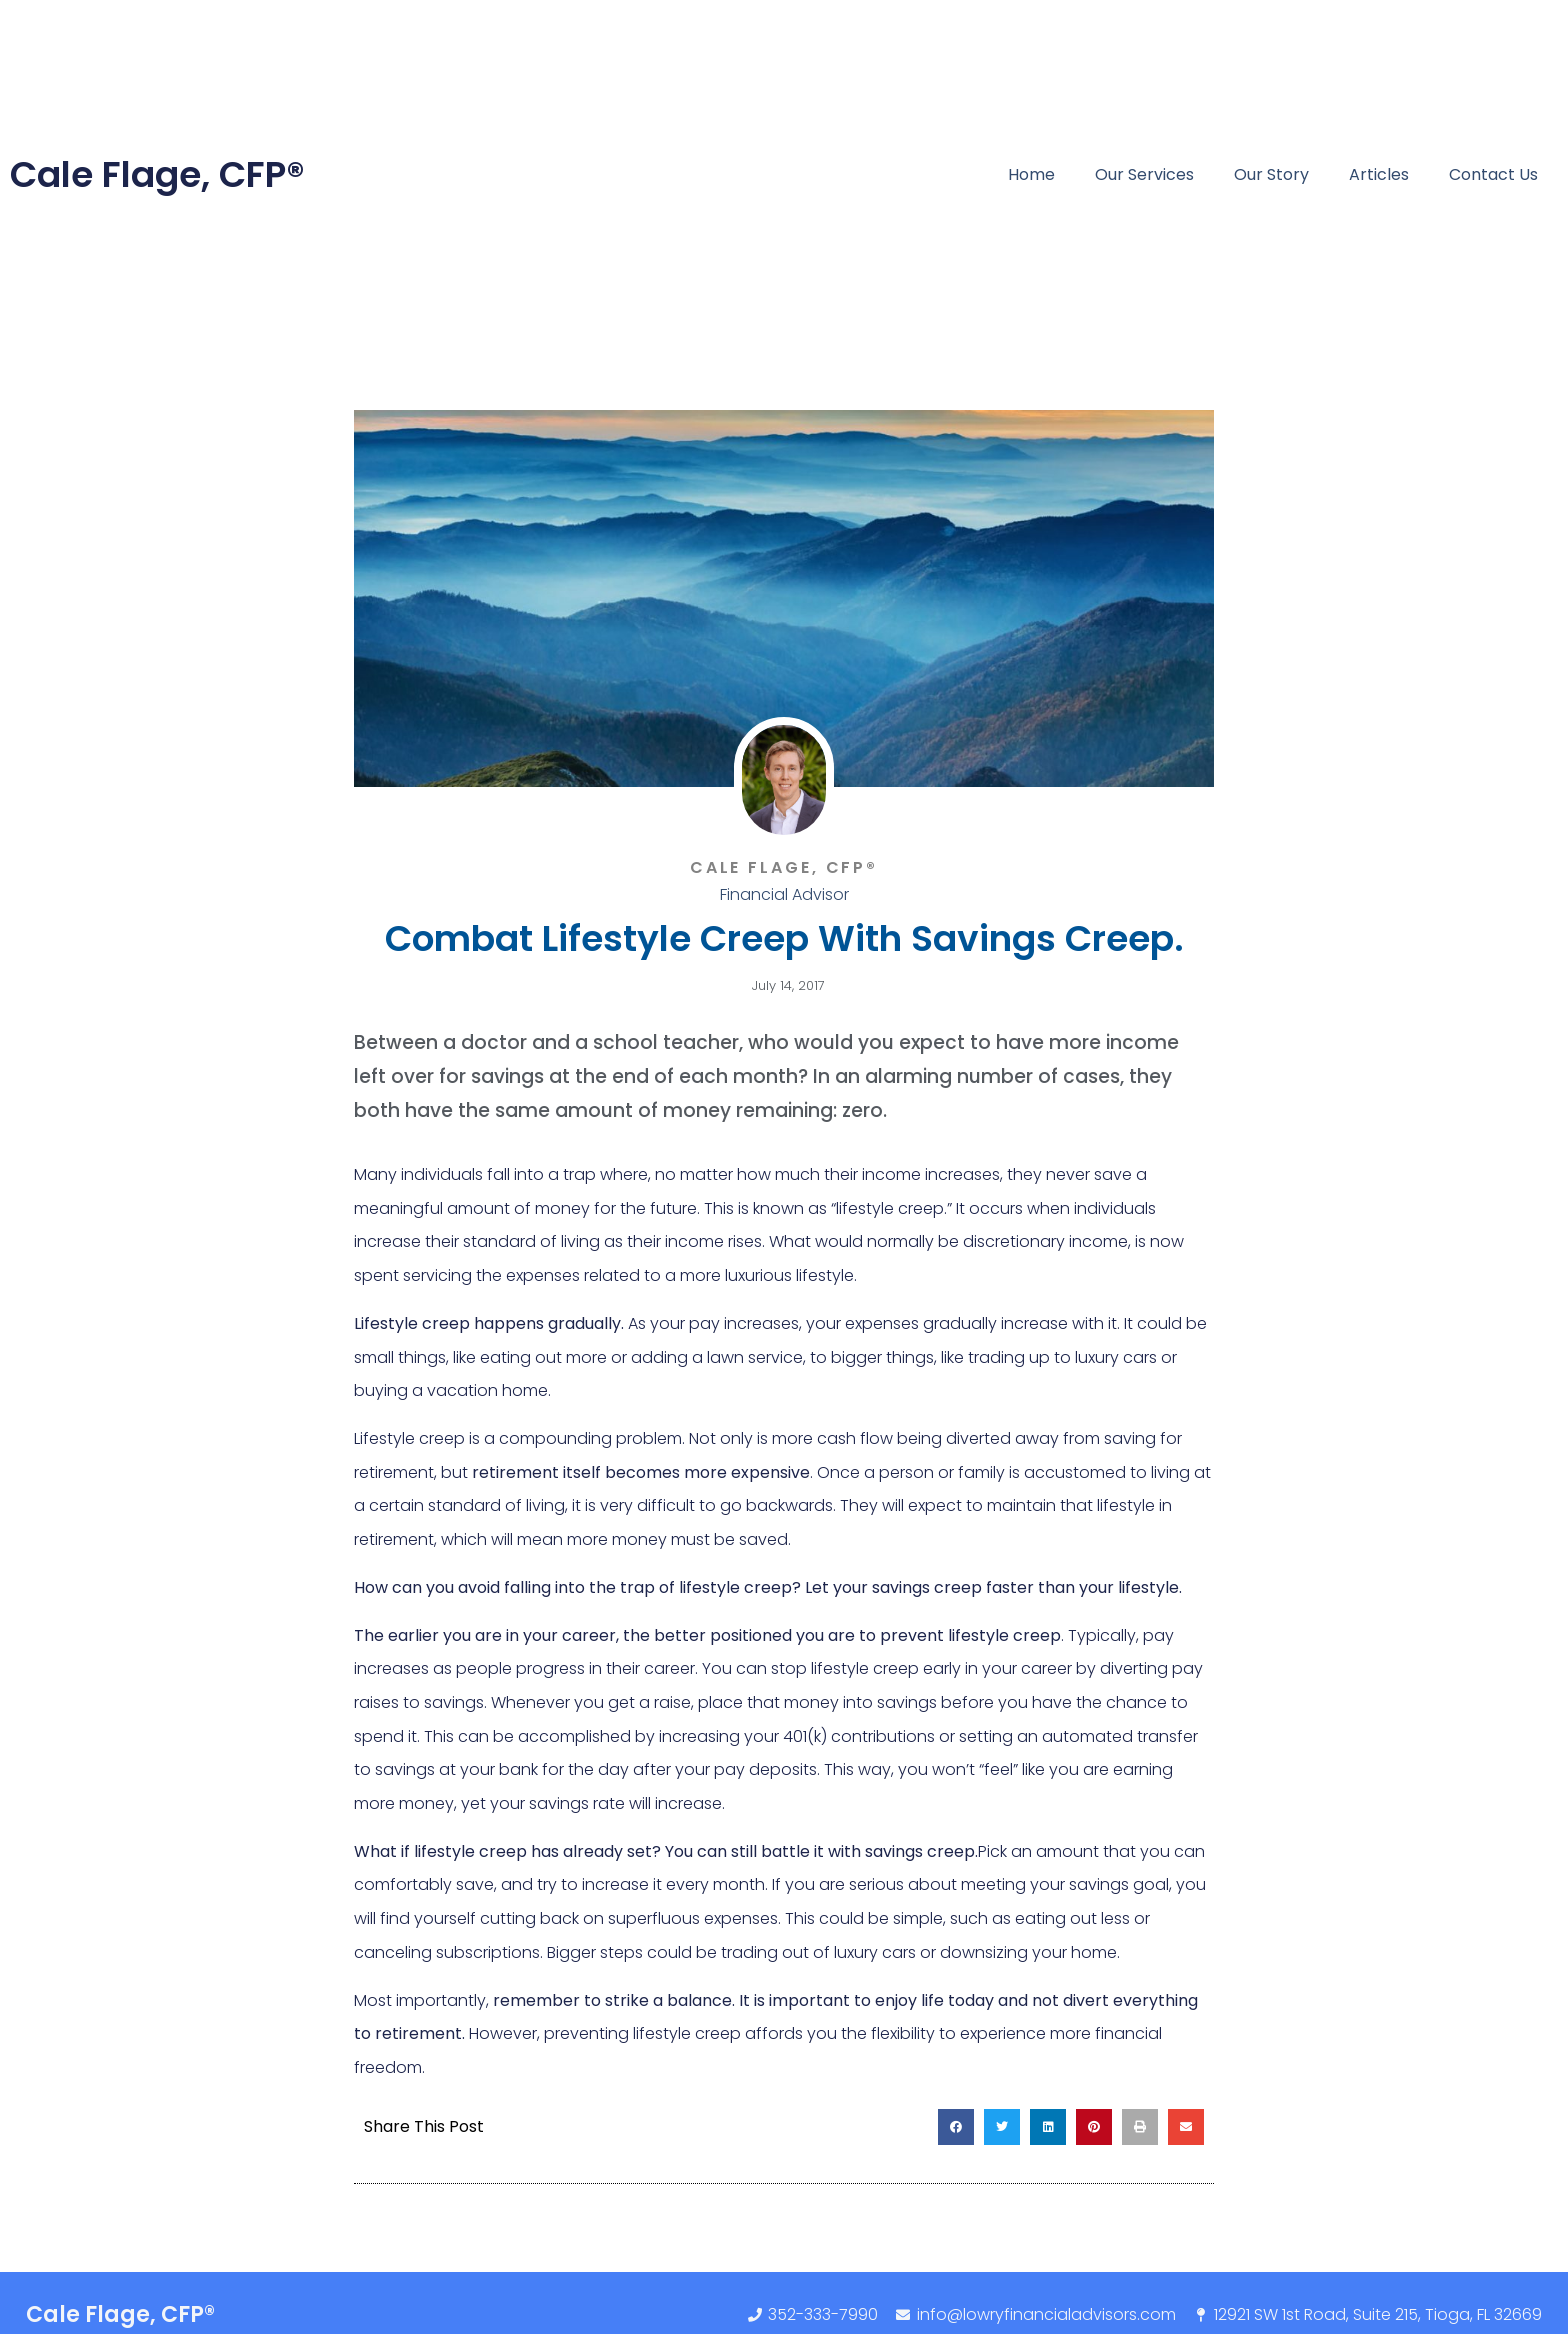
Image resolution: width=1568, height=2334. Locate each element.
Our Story (1271, 174)
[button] (956, 2127)
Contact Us (1493, 174)
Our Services (1144, 174)
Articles (1379, 174)
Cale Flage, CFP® (157, 174)
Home (1031, 174)
